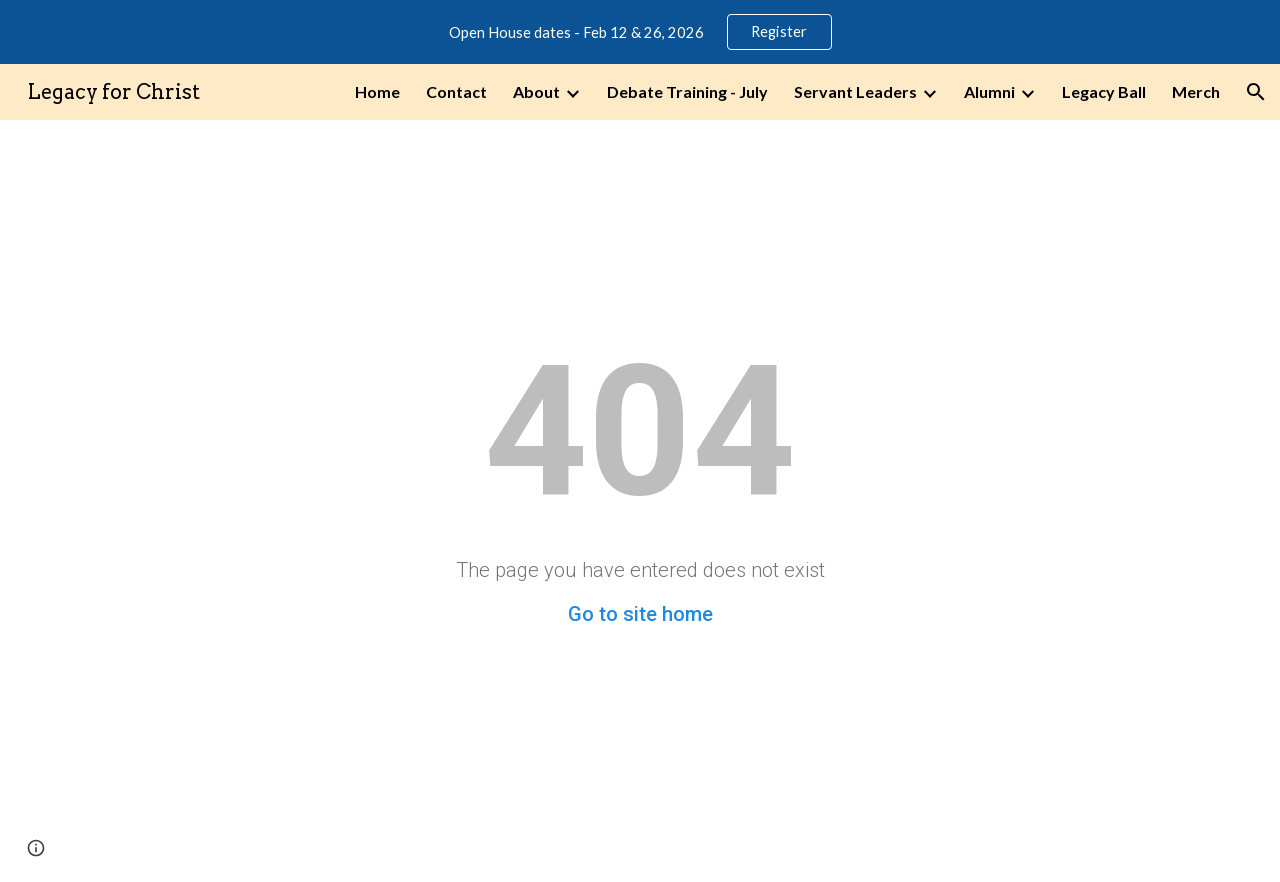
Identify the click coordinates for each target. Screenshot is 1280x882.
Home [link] (377, 91)
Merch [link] (1196, 91)
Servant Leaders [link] (855, 91)
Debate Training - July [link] (687, 91)
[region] (640, 32)
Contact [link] (456, 91)
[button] (1256, 92)
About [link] (536, 91)
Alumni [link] (989, 91)
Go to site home (640, 614)
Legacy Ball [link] (1104, 91)
